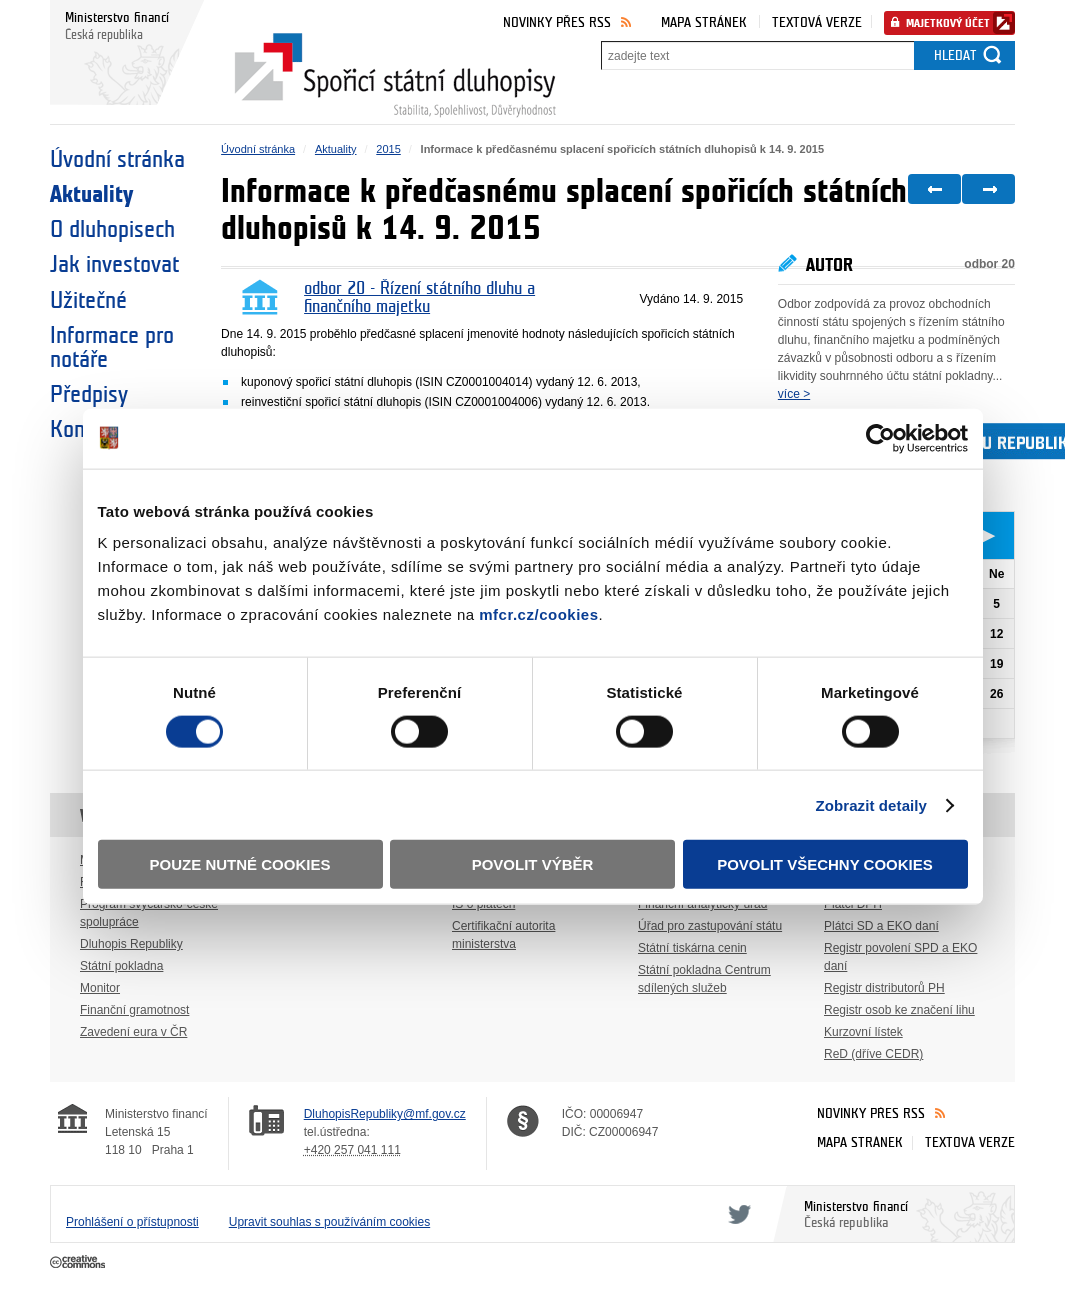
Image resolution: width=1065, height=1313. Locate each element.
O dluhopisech (112, 230)
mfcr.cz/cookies (538, 614)
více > (794, 394)
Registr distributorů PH (884, 988)
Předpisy (89, 395)
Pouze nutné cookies (240, 864)
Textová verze (817, 22)
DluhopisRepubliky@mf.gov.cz (385, 1114)
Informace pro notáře (112, 348)
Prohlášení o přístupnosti (132, 1222)
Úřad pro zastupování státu (710, 926)
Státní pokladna (121, 966)
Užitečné (88, 301)
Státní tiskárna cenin (692, 948)
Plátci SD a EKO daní (881, 926)
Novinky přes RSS (557, 22)
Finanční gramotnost (134, 1010)
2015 (388, 149)
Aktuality (91, 195)
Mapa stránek (704, 22)
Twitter (736, 1214)
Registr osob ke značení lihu (899, 1010)
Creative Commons (79, 1263)
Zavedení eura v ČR (133, 1032)
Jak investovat (114, 265)
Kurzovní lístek (863, 1032)
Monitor (100, 988)
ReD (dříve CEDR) (873, 1054)
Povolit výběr (533, 864)
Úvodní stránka (117, 160)
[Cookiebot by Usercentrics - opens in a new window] (880, 438)
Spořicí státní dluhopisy (395, 75)
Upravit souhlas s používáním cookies (329, 1222)
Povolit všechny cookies (825, 864)
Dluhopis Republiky (131, 944)
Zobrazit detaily (871, 804)
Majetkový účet (948, 23)
